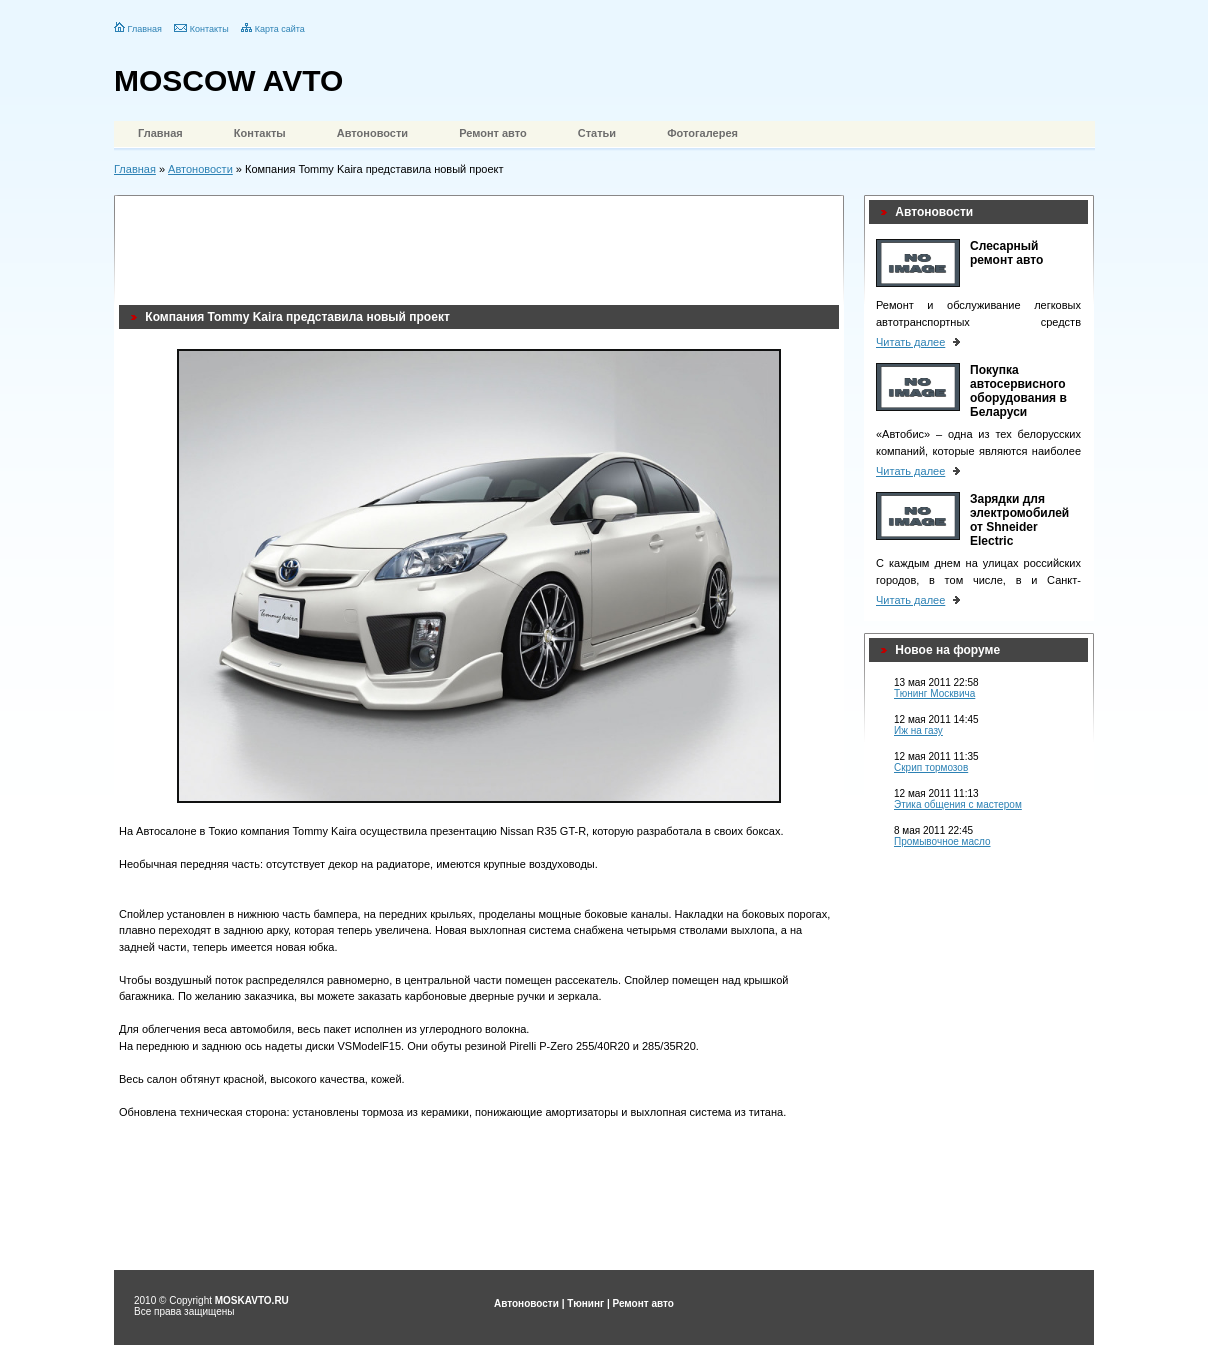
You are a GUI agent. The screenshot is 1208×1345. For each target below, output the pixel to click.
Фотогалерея (702, 133)
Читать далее (910, 342)
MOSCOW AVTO (228, 80)
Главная (145, 29)
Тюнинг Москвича (934, 693)
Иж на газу (918, 730)
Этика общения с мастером (958, 804)
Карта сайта (280, 29)
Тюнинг (585, 1303)
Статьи (597, 133)
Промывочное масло (942, 841)
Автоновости (372, 133)
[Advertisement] (483, 245)
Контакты (209, 29)
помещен (528, 980)
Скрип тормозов (931, 767)
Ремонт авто (493, 133)
